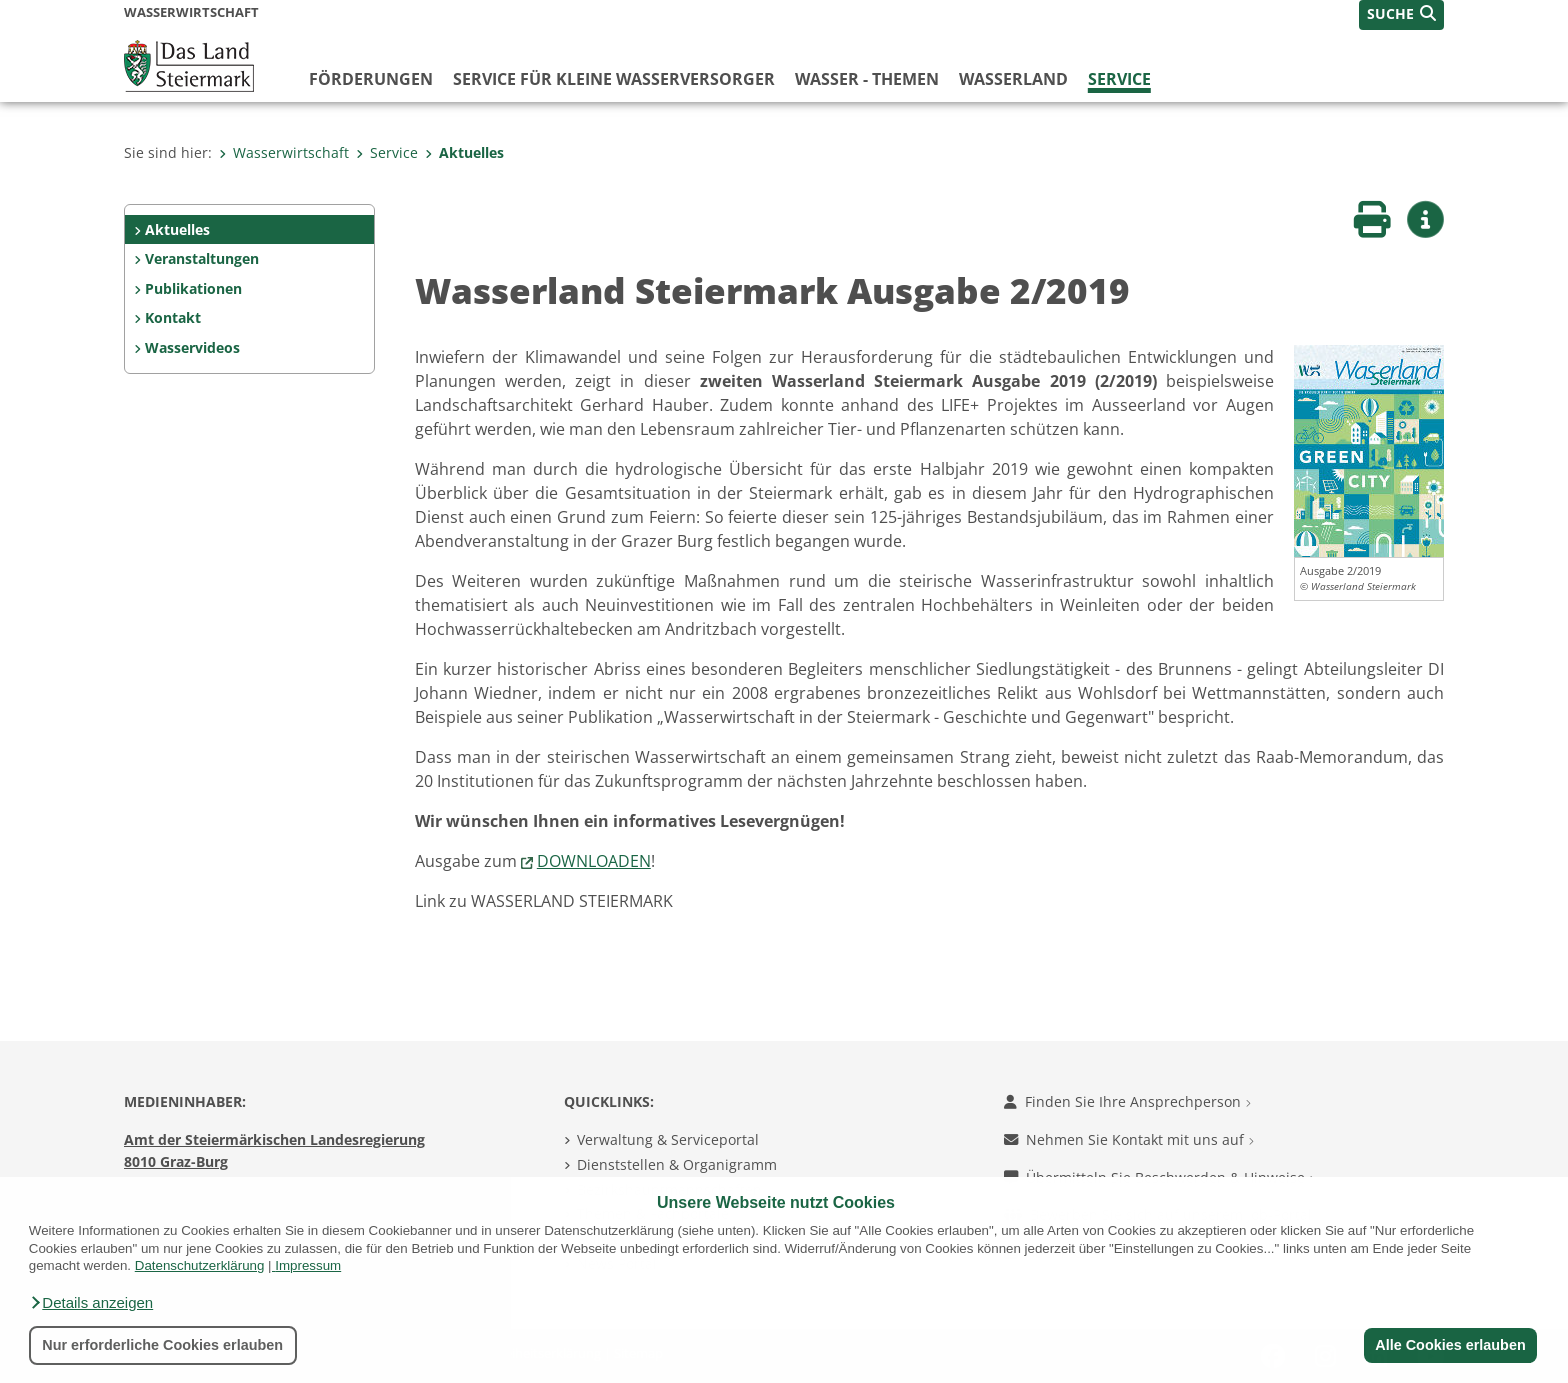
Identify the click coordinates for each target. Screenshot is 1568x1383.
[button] (91, 1303)
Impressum (308, 1265)
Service (1119, 79)
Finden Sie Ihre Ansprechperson (1127, 1101)
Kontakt (173, 317)
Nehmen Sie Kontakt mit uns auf (1129, 1139)
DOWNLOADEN (594, 861)
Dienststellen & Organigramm (677, 1164)
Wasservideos (192, 347)
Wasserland (1013, 79)
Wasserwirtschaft (284, 152)
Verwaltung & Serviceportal (668, 1139)
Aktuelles (464, 152)
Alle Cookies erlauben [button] (1450, 1345)
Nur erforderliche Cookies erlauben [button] (162, 1345)
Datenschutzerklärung (200, 1265)
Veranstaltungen (202, 258)
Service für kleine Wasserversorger (614, 79)
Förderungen (371, 79)
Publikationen (193, 288)
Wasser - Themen (867, 79)
